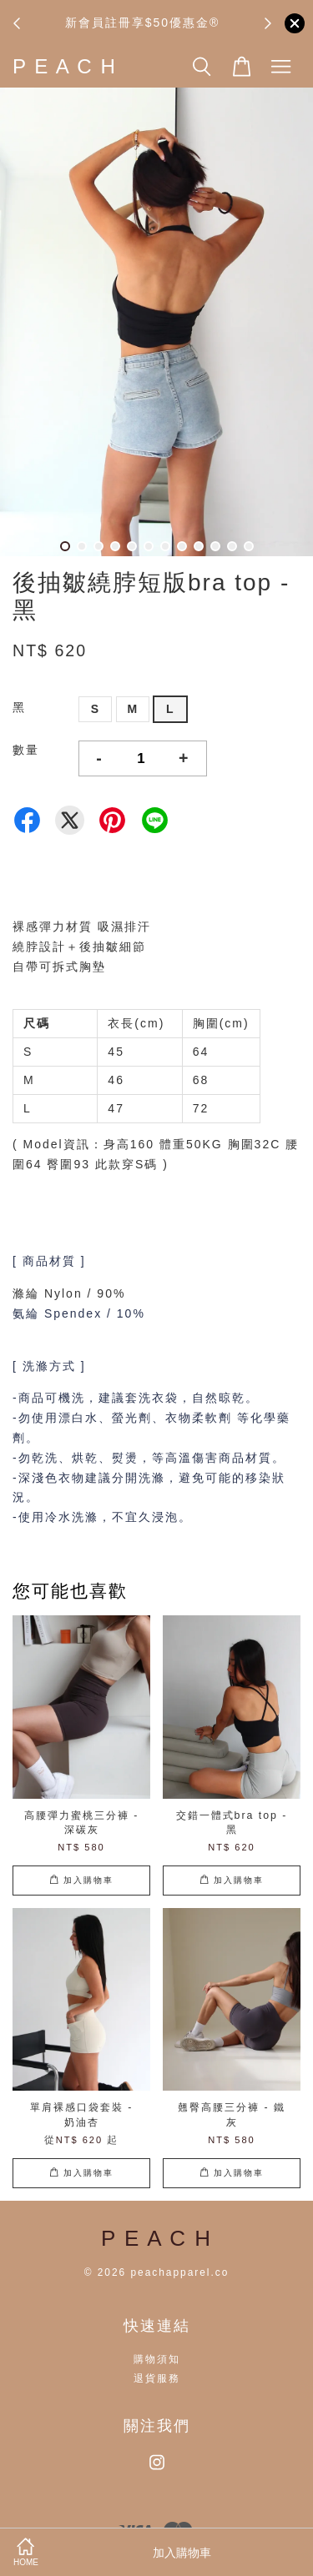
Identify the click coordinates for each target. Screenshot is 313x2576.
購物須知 (157, 2359)
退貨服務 (157, 2378)
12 (249, 546)
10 (215, 546)
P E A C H (65, 66)
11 (232, 546)
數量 (26, 749)
